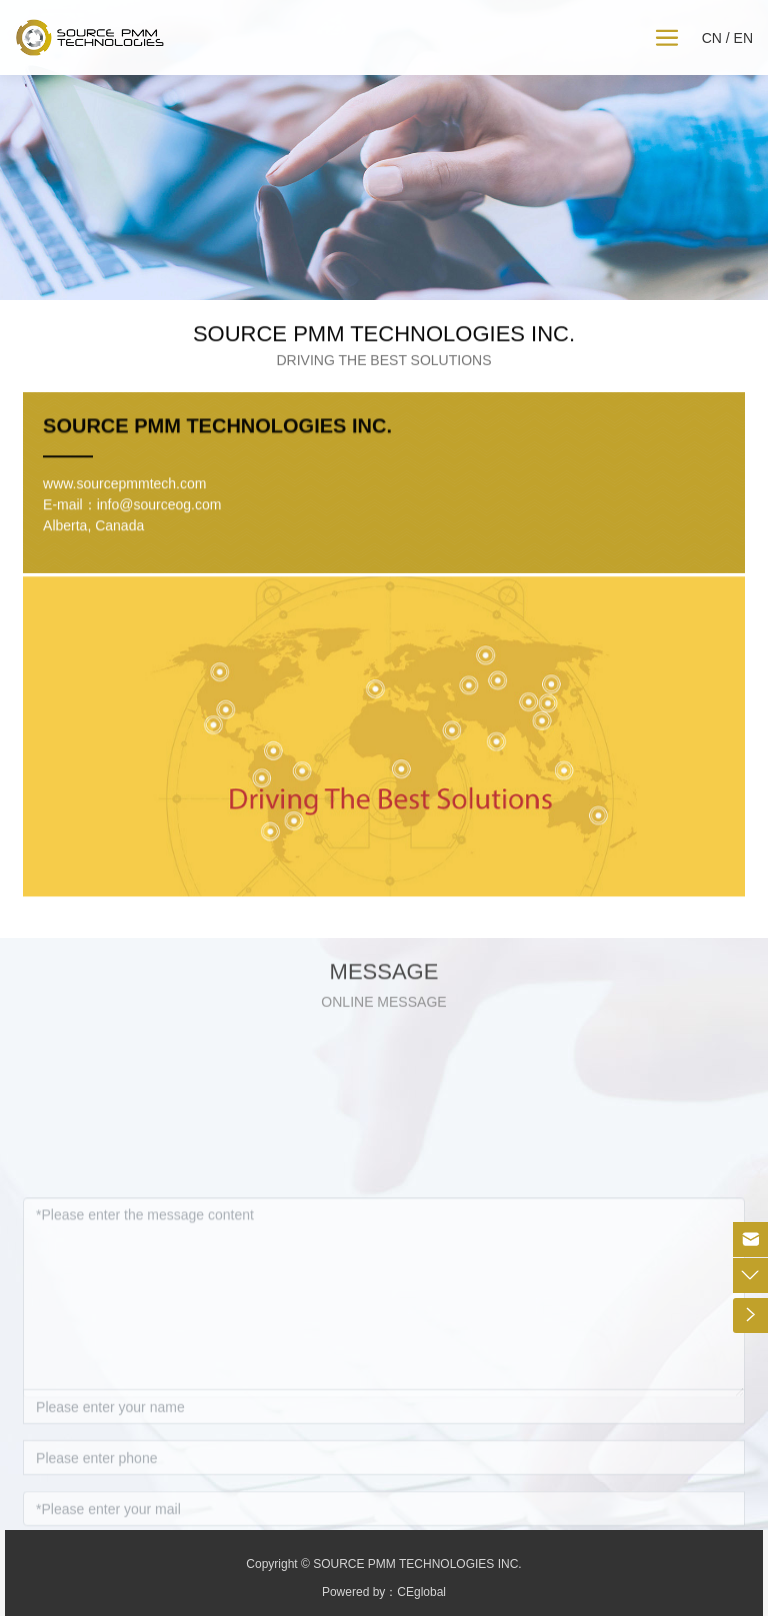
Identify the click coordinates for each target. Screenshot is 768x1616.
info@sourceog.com (159, 551)
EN (743, 38)
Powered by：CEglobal (384, 1592)
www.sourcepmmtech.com (124, 530)
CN (712, 38)
